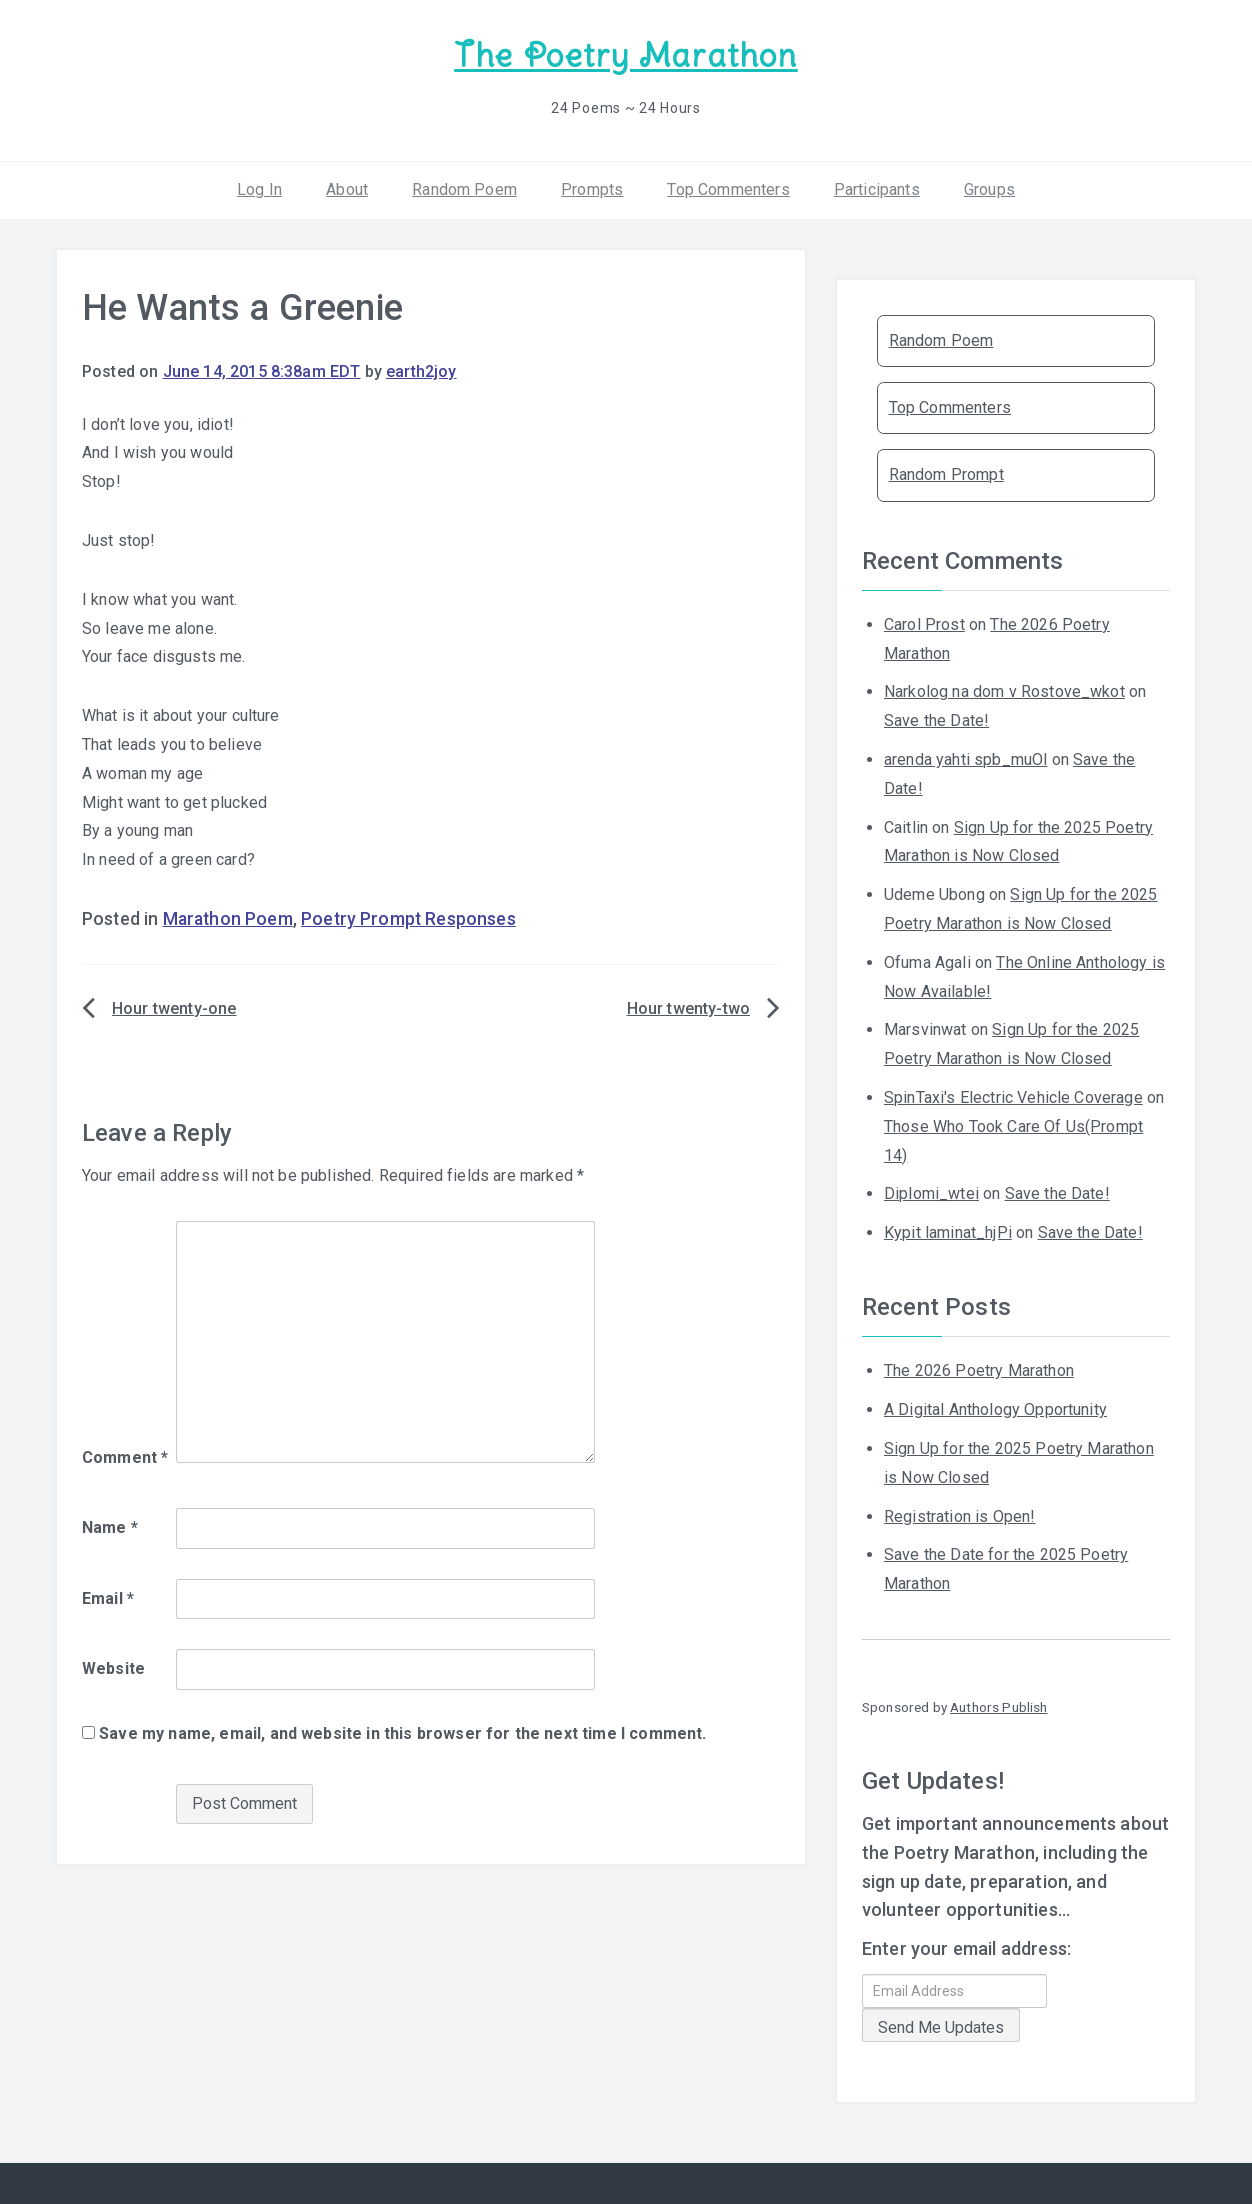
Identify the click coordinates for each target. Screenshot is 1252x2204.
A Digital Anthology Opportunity (995, 1409)
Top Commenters (728, 189)
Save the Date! (936, 720)
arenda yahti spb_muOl (965, 759)
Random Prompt (946, 474)
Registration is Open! (959, 1516)
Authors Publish (998, 1707)
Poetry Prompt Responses (408, 919)
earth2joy (421, 371)
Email (108, 1598)
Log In (259, 189)
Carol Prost (924, 624)
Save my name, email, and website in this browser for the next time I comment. (402, 1733)
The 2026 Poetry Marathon (979, 1370)
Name (110, 1527)
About (347, 189)
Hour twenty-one (174, 1008)
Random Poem (464, 189)
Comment (125, 1457)
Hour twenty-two (688, 1008)
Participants (877, 189)
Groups (989, 189)
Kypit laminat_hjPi (948, 1232)
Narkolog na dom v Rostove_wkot (1004, 691)
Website (113, 1668)
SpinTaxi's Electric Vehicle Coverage (1013, 1097)
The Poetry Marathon (625, 55)
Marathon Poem (228, 919)
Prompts (592, 189)
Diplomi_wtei (931, 1193)
